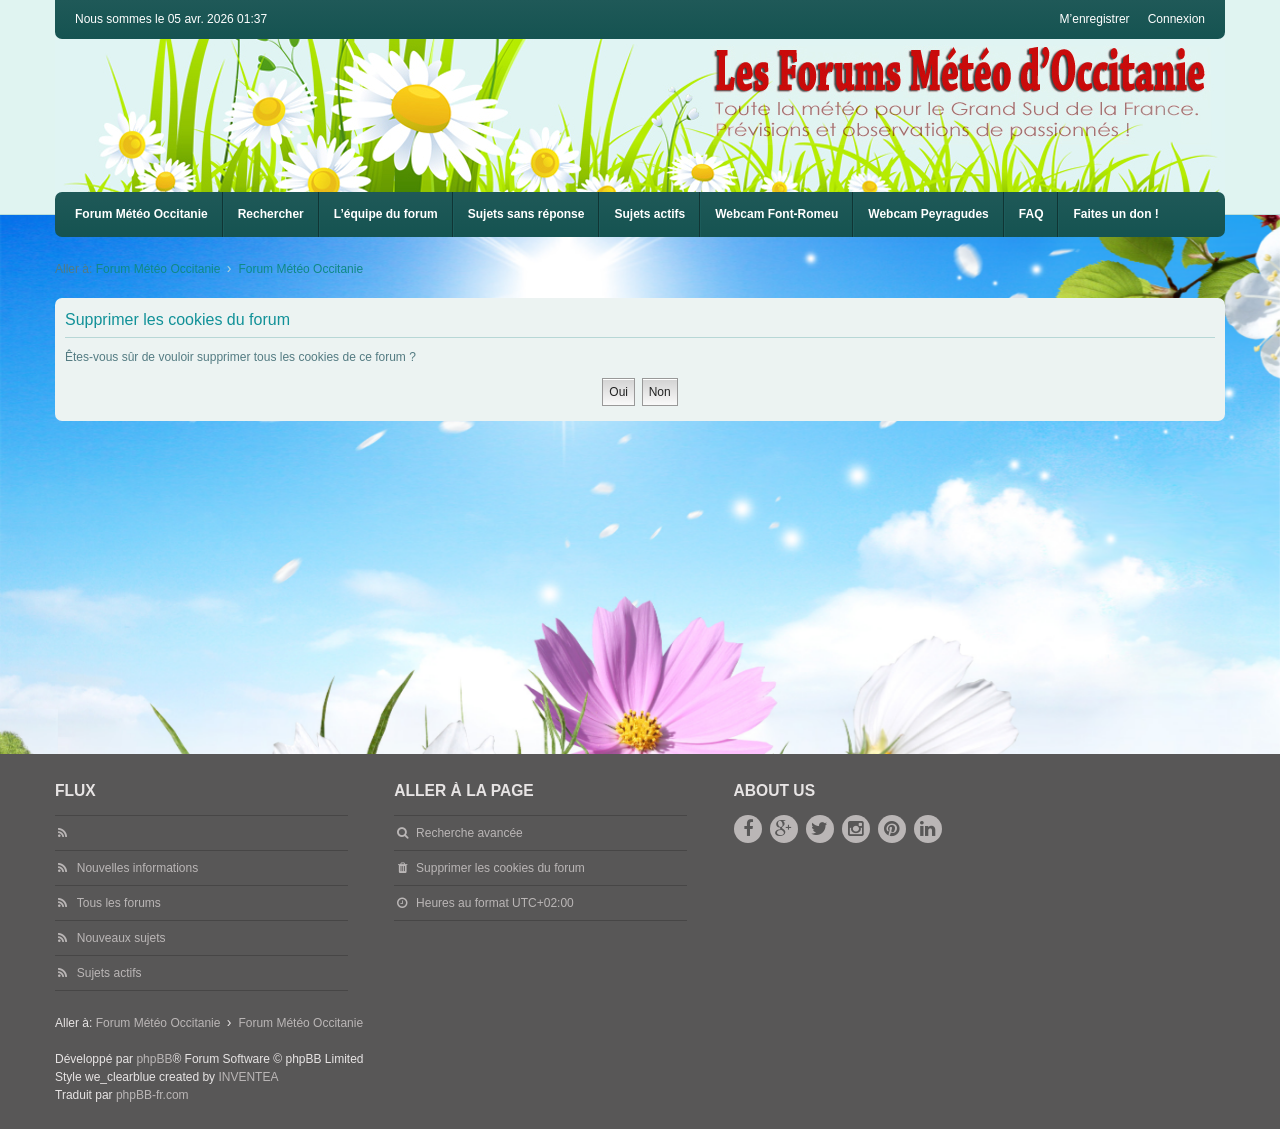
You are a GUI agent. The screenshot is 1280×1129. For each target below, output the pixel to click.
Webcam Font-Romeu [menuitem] (776, 214)
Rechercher (271, 214)
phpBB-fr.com (152, 1095)
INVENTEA (248, 1077)
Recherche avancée (469, 833)
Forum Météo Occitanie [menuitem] (141, 214)
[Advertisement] (655, 571)
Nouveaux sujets (121, 938)
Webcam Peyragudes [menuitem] (928, 214)
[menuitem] (776, 214)
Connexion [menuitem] (1176, 19)
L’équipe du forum (386, 214)
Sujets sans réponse (526, 214)
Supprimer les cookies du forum (500, 868)
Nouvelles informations (137, 868)
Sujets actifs (649, 214)
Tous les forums (119, 903)
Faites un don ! (1115, 214)
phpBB (154, 1059)
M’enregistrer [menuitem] (1095, 19)
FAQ (1031, 214)
